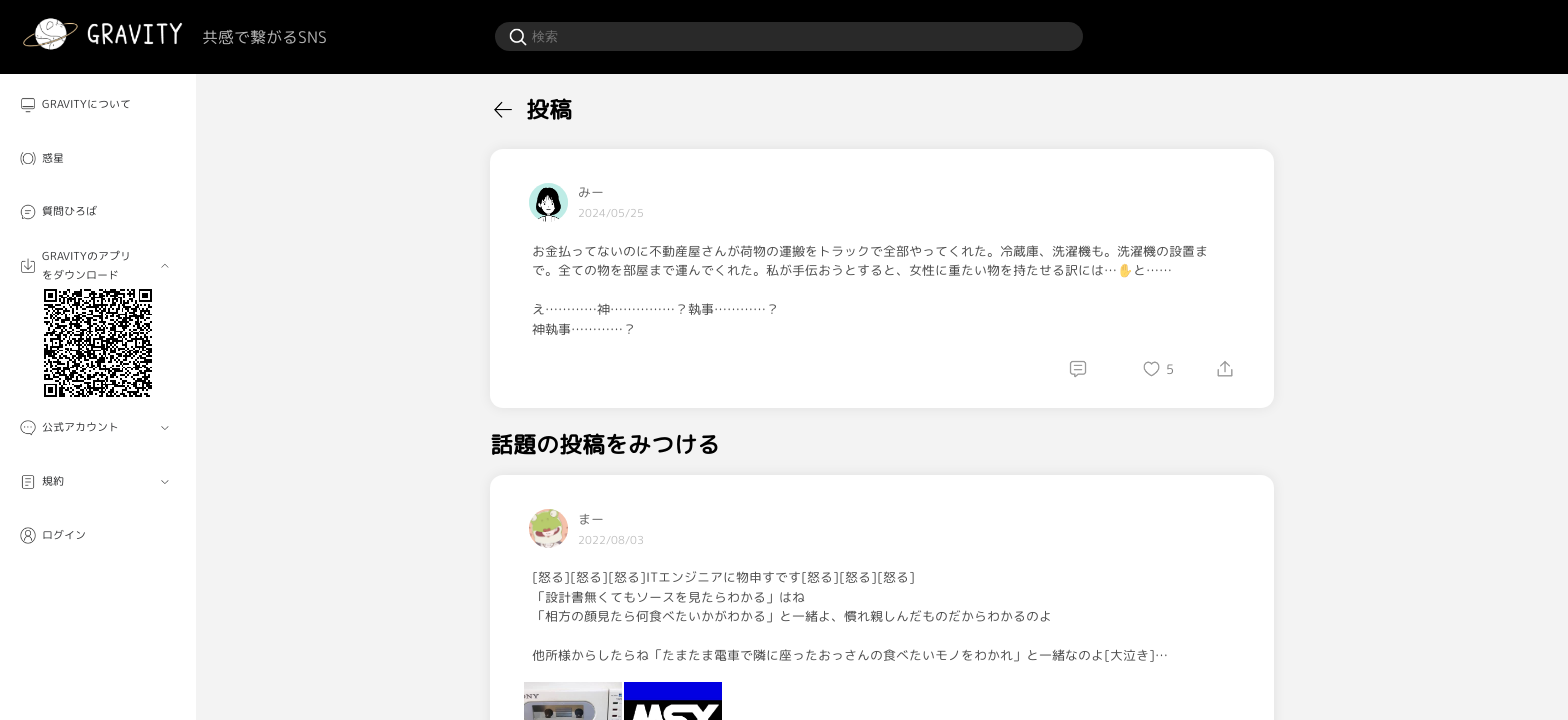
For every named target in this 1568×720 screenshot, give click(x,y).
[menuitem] (98, 105)
